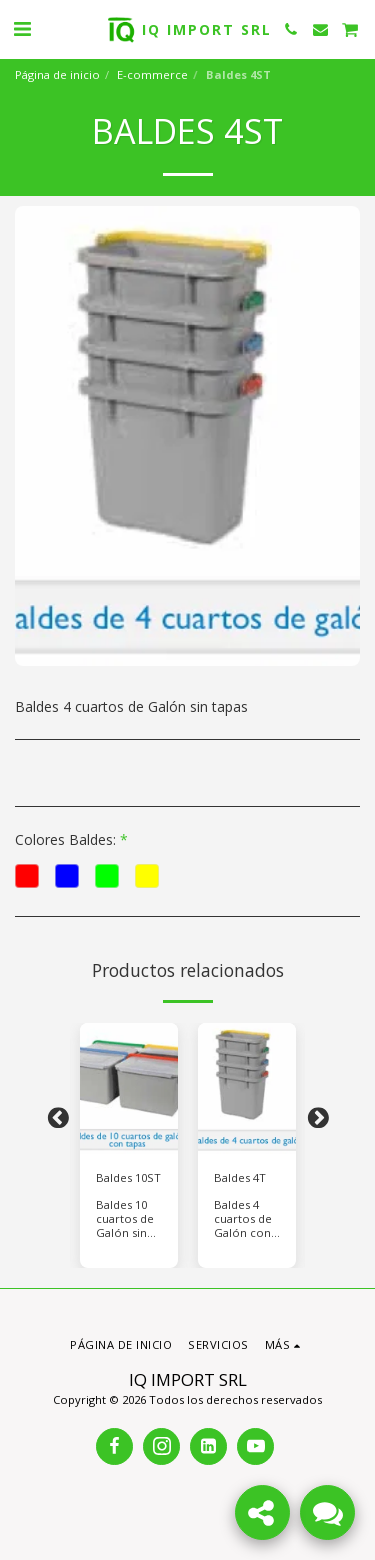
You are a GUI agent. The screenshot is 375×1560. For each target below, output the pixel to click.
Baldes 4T (240, 1177)
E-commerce (152, 74)
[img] (129, 1088)
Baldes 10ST (128, 1177)
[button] (22, 28)
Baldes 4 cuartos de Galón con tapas (243, 1225)
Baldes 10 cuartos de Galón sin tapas (125, 1225)
